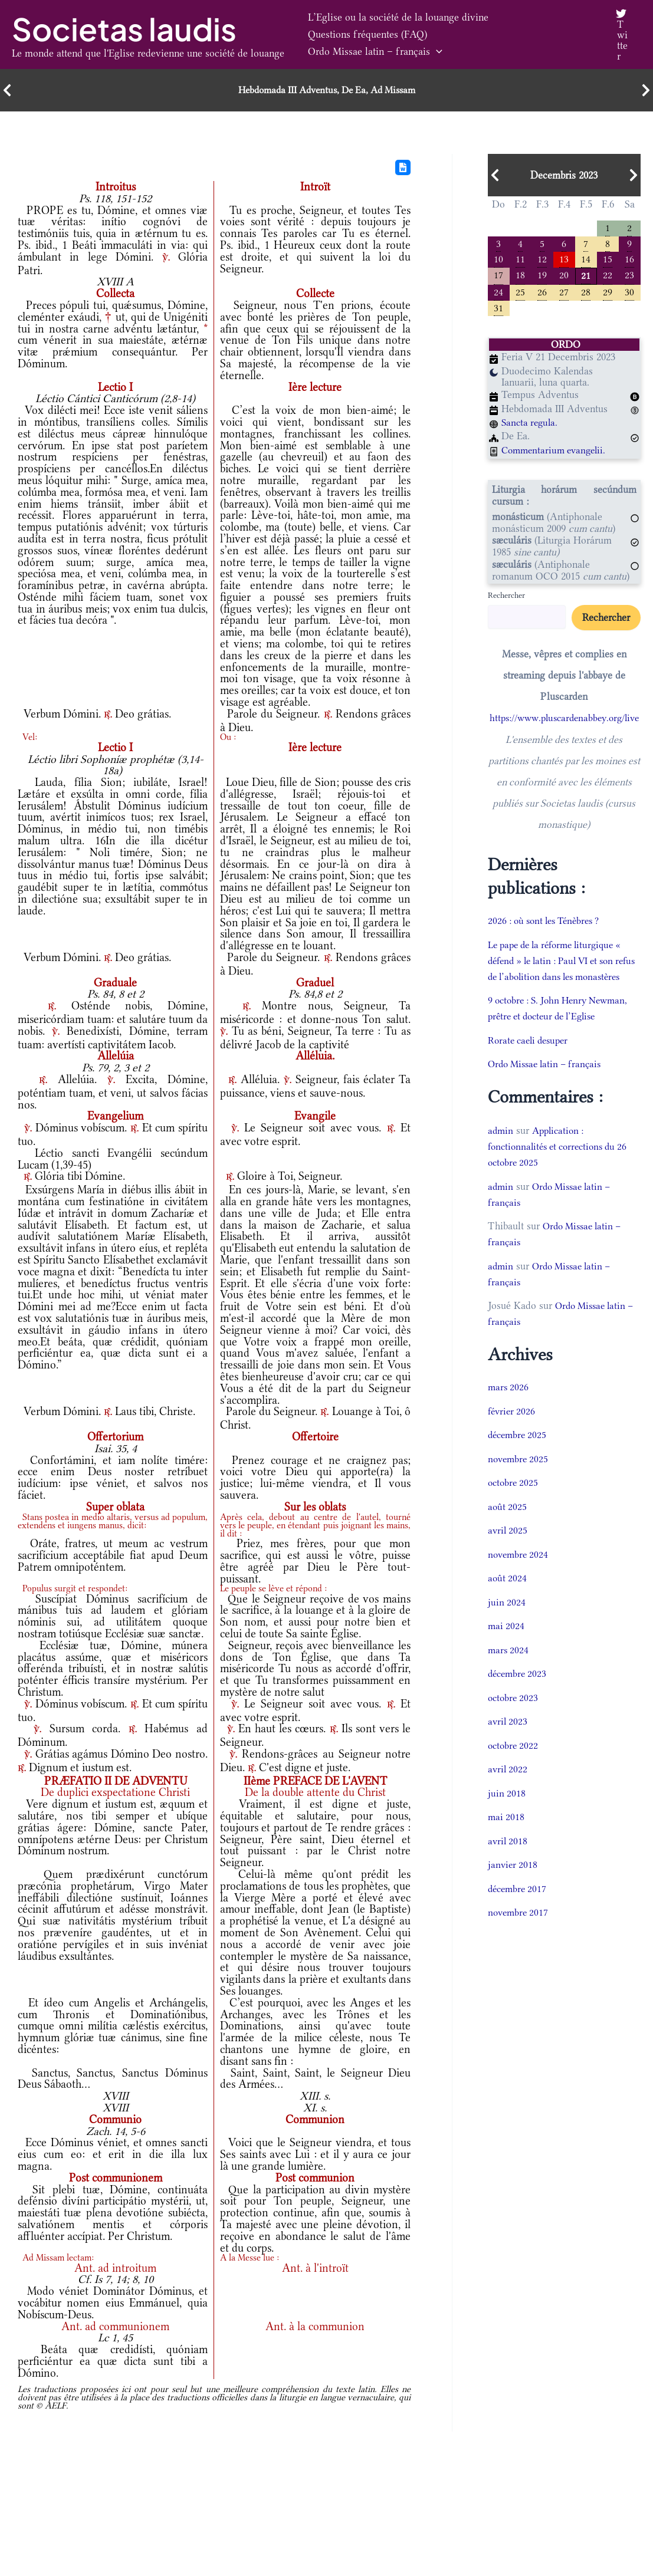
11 (520, 260)
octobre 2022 (514, 1765)
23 (629, 277)
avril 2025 (508, 1550)
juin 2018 (507, 1812)
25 (520, 294)
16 (629, 260)
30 (629, 294)
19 (542, 277)
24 (498, 294)
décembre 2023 (519, 1693)
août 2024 (508, 1598)
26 (542, 294)
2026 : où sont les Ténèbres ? (549, 924)
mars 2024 (509, 1669)
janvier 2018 (513, 1884)
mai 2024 (507, 1645)
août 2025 (508, 1526)
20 (564, 277)
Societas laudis (124, 28)
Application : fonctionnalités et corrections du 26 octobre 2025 (563, 1166)
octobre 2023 (514, 1717)
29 (607, 294)
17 (498, 277)
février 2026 (513, 1430)
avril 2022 (508, 1789)
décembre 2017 (519, 1908)
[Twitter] (620, 35)
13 (564, 260)
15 (607, 260)
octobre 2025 (514, 1502)
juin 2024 (507, 1621)
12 (542, 260)
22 (607, 277)
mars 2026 (509, 1407)
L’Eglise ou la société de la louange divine (392, 26)
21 (585, 277)
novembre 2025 (520, 1478)
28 (585, 294)
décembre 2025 (519, 1454)
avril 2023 (508, 1741)
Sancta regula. (531, 426)
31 (498, 311)
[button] (561, 43)
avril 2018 (508, 1860)
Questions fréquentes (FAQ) (361, 43)
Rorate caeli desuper (531, 1059)
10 (498, 260)
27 (564, 294)
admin (501, 1150)
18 (520, 277)
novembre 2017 (520, 1932)
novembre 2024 (520, 1574)
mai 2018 (507, 1837)
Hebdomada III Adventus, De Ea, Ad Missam (326, 90)
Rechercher (506, 599)
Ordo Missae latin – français (500, 43)
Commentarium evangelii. (556, 454)
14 (585, 260)
